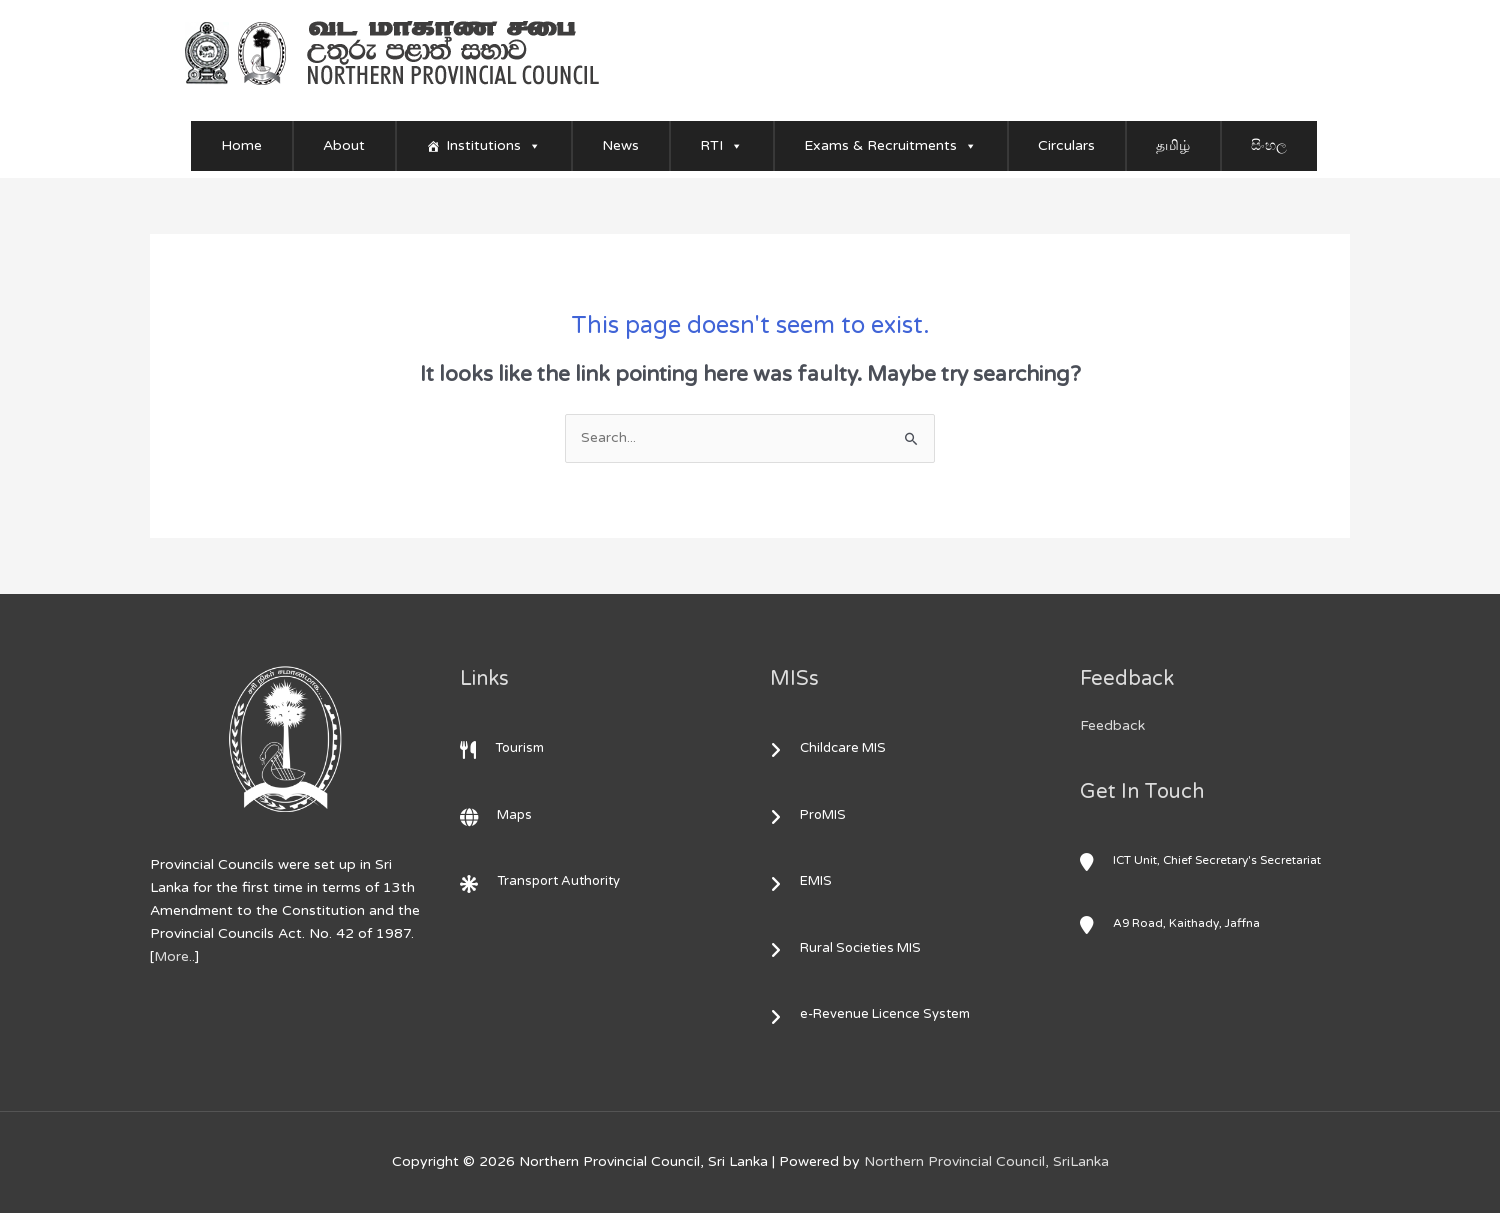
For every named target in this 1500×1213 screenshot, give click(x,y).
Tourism (504, 748)
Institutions (493, 146)
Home (241, 145)
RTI (721, 146)
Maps (497, 815)
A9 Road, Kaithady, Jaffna (1173, 922)
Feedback (1112, 725)
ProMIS (813, 815)
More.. (175, 957)
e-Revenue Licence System (875, 1015)
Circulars (1066, 145)
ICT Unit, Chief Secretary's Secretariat (1204, 859)
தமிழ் (1173, 145)
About (344, 145)
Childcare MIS (833, 748)
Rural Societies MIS (850, 948)
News (620, 145)
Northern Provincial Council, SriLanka (986, 1161)
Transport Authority (541, 881)
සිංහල (1269, 145)
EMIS (806, 881)
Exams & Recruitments (890, 146)
